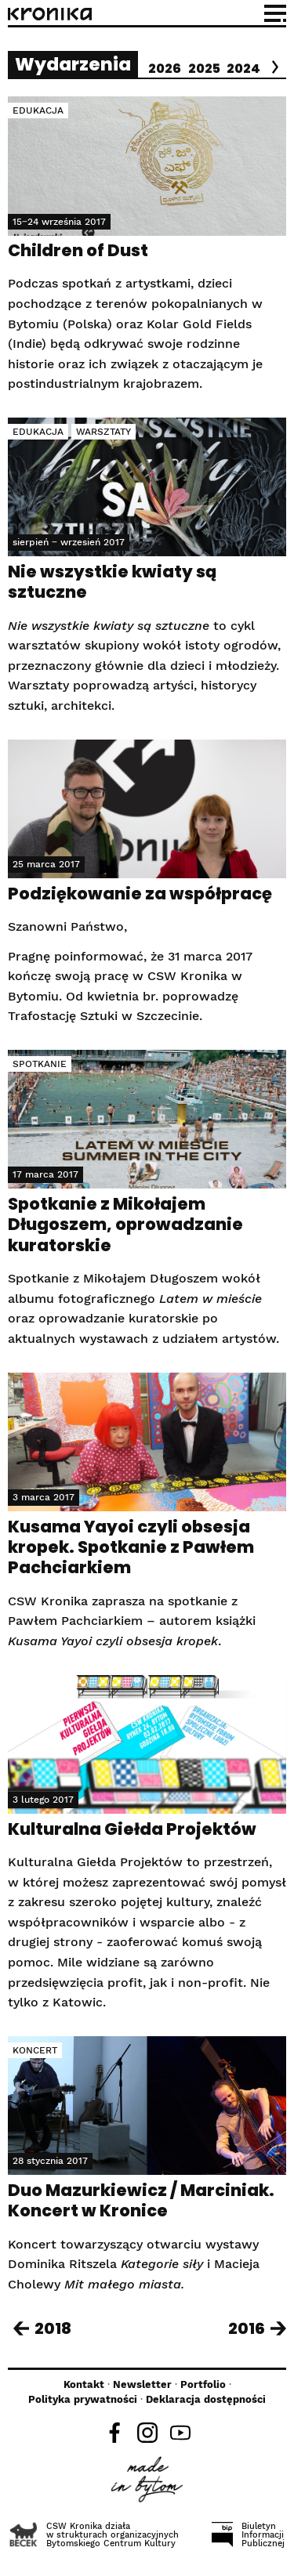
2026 (164, 69)
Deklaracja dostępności (206, 2399)
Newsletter (142, 2384)
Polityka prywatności (82, 2399)
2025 (204, 69)
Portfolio (203, 2384)
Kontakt (84, 2384)
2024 (243, 69)
